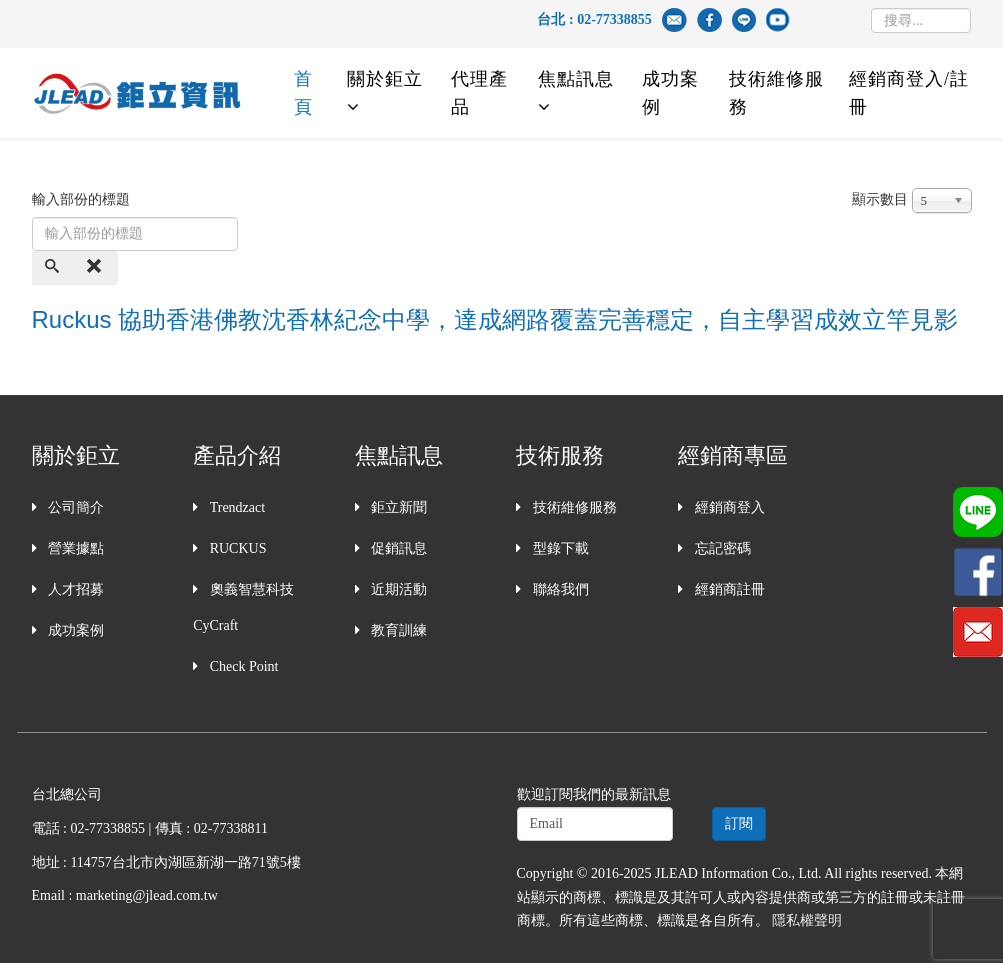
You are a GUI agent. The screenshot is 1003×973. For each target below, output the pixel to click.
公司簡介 (75, 507)
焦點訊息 (576, 79)
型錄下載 (559, 548)
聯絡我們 (559, 589)
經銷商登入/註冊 (909, 93)
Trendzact (235, 507)
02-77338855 (614, 19)
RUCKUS (236, 548)
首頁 (303, 93)
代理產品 (479, 93)
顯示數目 (880, 199)
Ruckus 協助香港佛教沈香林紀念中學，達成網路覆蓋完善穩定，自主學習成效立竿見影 (495, 319)
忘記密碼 (721, 548)
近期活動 (398, 589)
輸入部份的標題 (83, 199)
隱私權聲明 (807, 920)
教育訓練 (398, 630)
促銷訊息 (398, 548)
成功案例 (670, 93)
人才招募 (75, 589)
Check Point (242, 666)
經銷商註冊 (728, 589)
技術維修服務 (776, 93)
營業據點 (75, 548)
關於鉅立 (385, 79)
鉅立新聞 (398, 507)
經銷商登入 (728, 507)
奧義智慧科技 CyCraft (243, 607)
